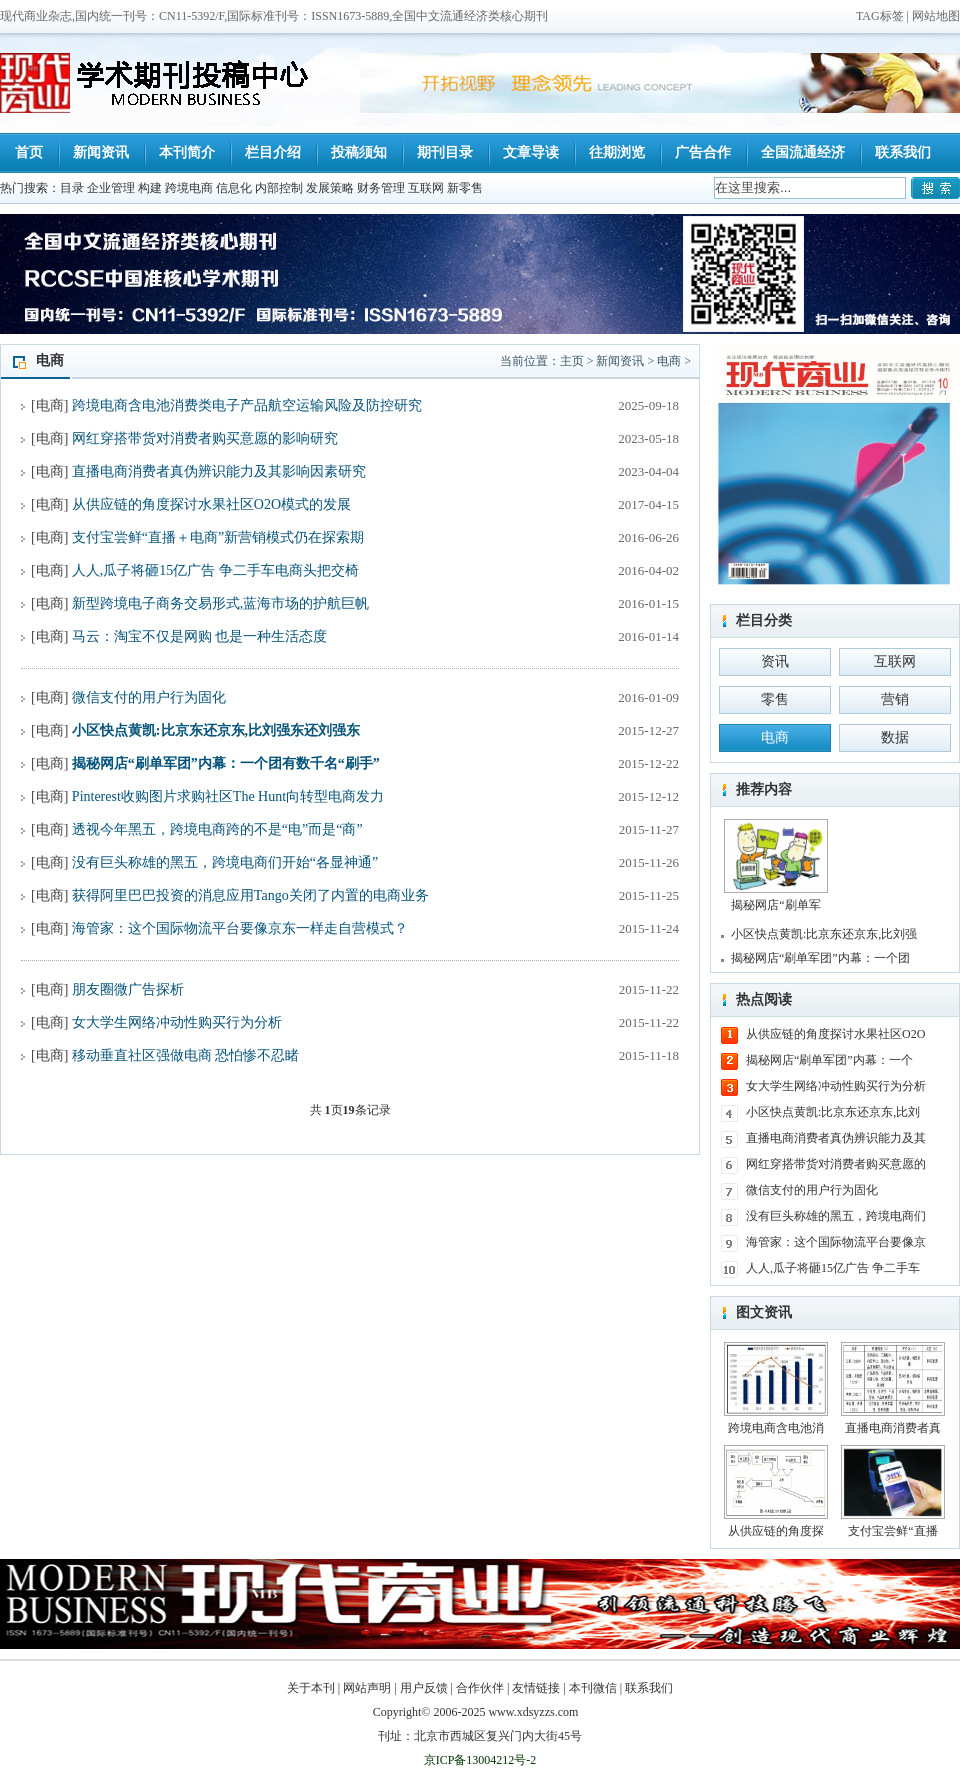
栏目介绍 (273, 152)
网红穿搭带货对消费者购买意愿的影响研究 (205, 438)
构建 (150, 188)
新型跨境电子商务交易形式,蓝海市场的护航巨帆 (221, 603)
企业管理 (111, 188)
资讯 (775, 661)
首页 (29, 152)
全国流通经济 (803, 152)
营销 (895, 699)
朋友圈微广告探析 (128, 989)
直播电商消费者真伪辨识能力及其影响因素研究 (219, 471)
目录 (72, 188)
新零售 (465, 188)
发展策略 (330, 188)
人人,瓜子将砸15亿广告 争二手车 (833, 1268)
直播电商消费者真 (893, 1388)
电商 (669, 361)
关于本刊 (311, 1688)
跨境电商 (189, 188)
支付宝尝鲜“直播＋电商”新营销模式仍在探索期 (218, 537)
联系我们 (903, 152)
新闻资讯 (101, 152)
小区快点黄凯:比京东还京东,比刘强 (824, 934)
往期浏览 (617, 152)
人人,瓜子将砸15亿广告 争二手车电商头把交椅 (215, 570)
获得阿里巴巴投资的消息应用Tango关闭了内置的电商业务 (250, 895)
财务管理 (381, 188)
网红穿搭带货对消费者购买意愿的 (836, 1164)
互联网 (426, 188)
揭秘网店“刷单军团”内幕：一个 (829, 1060)
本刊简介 (187, 152)
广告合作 (703, 152)
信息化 (234, 188)
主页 (572, 361)
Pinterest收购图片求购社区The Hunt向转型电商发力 (228, 796)
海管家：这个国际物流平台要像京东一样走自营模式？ (240, 928)
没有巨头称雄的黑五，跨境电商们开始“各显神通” (225, 862)
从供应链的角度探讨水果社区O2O (835, 1034)
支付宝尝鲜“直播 (893, 1491)
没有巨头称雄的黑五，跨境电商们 (836, 1216)
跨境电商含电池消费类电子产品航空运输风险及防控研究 (247, 405)
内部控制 (279, 188)
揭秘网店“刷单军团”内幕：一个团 (820, 958)
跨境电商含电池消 (776, 1388)
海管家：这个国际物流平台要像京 (836, 1242)
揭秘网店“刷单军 (776, 865)
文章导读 (531, 152)
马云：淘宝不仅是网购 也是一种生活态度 (200, 636)
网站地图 (936, 16)
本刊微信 (593, 1688)
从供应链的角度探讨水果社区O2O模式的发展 (211, 504)
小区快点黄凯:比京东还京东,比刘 (833, 1112)
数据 (895, 737)
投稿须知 (359, 152)
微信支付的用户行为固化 (149, 697)
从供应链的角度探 (776, 1491)
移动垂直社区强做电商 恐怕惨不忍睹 (186, 1055)
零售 (775, 699)
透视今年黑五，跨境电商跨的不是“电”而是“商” (217, 829)
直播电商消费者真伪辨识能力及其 (836, 1138)
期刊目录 (445, 152)
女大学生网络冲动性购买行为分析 (177, 1022)
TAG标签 (880, 16)
